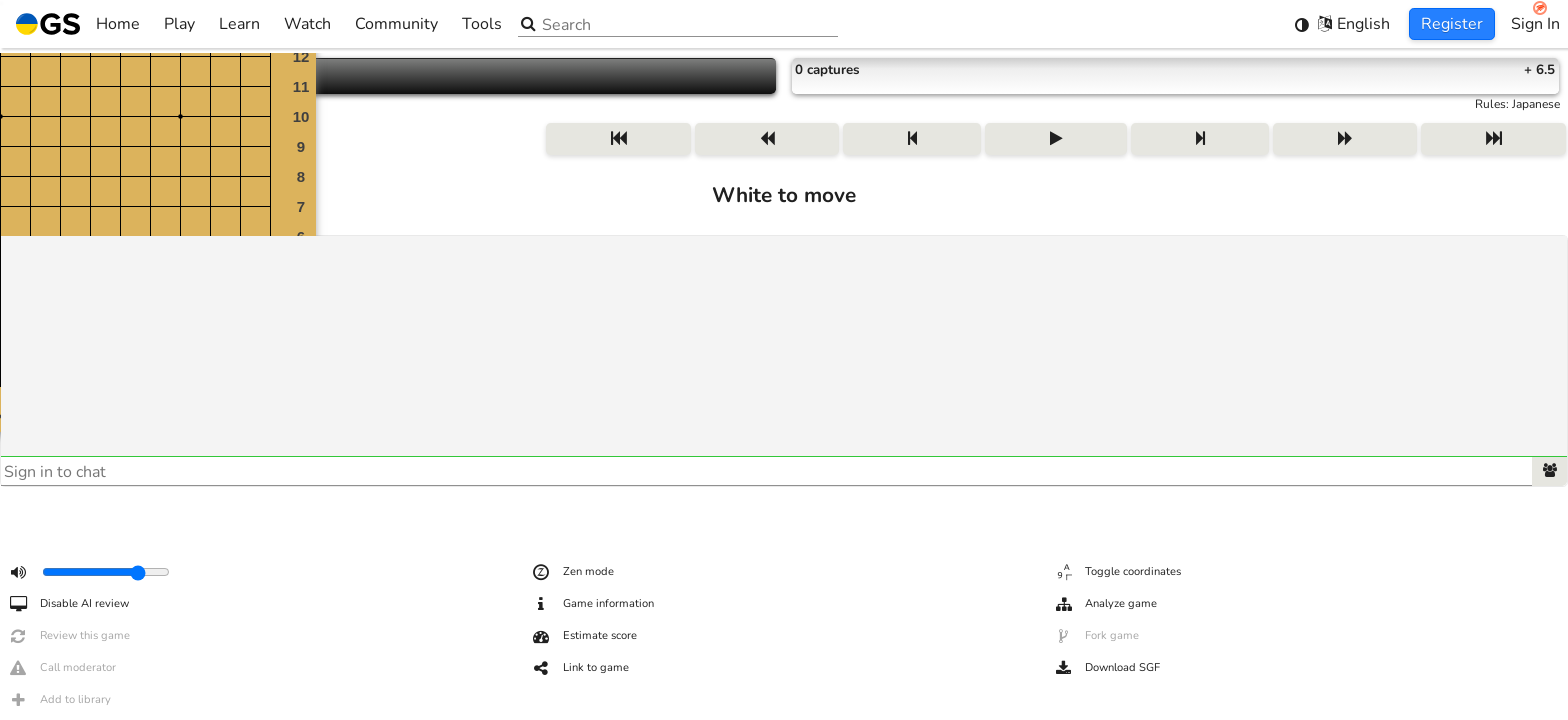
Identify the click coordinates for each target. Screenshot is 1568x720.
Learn (239, 24)
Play (179, 24)
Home (78, 24)
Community (396, 24)
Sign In (1535, 24)
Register (1452, 24)
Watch (307, 24)
